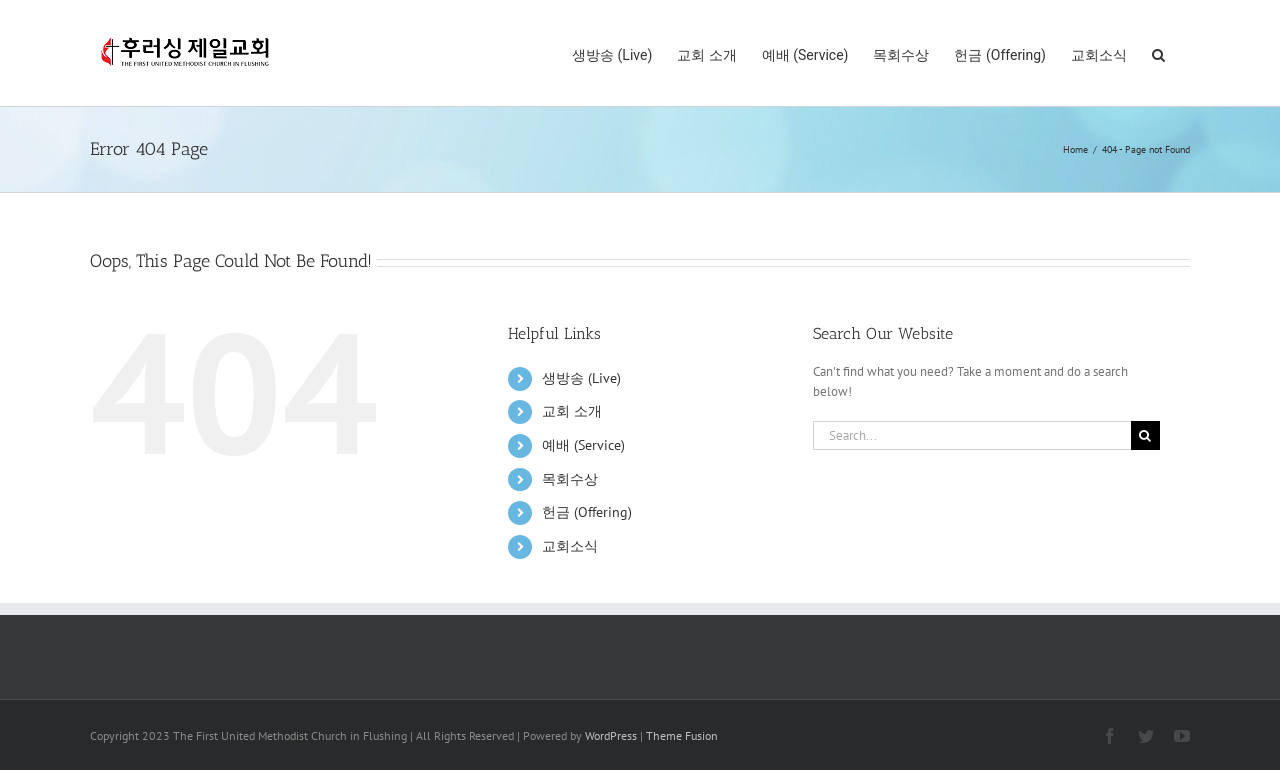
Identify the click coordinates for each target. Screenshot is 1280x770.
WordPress (611, 735)
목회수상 (570, 479)
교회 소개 (572, 411)
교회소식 (570, 546)
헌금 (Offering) (587, 512)
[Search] (1145, 435)
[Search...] (972, 435)
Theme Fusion (682, 735)
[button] (1158, 53)
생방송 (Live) (581, 378)
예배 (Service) (583, 445)
